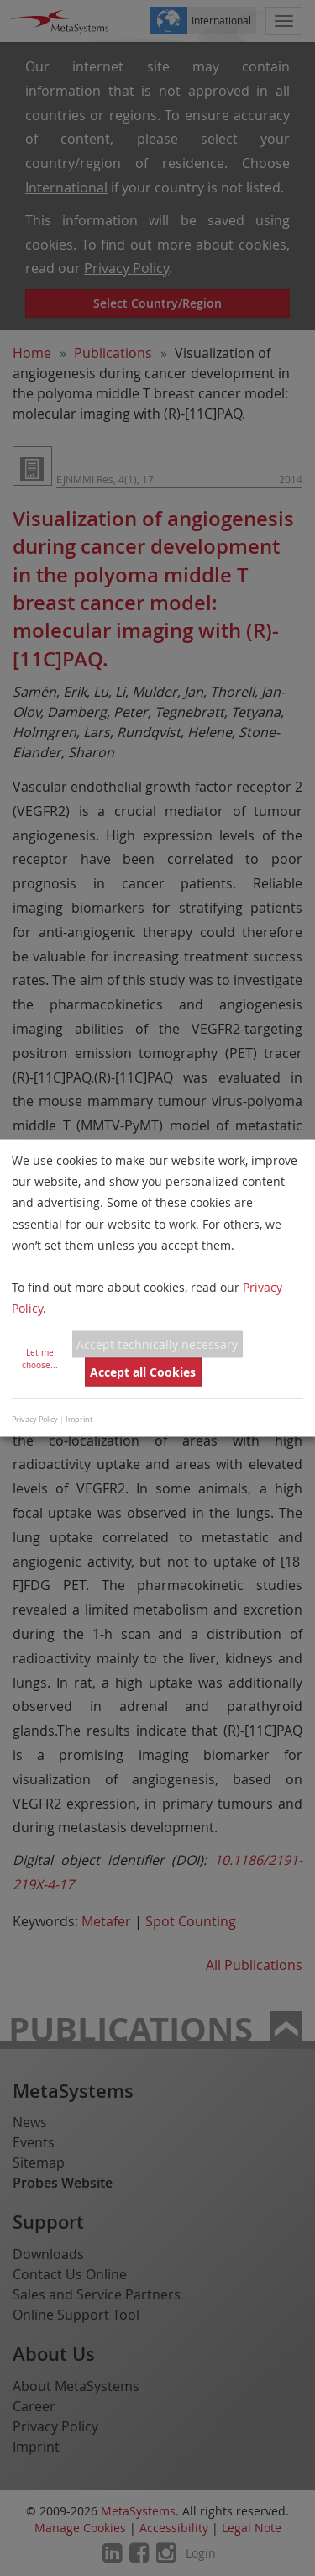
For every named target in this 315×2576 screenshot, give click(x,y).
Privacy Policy (35, 1419)
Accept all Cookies (143, 1372)
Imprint (79, 1419)
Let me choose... (40, 1358)
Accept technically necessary (157, 1344)
